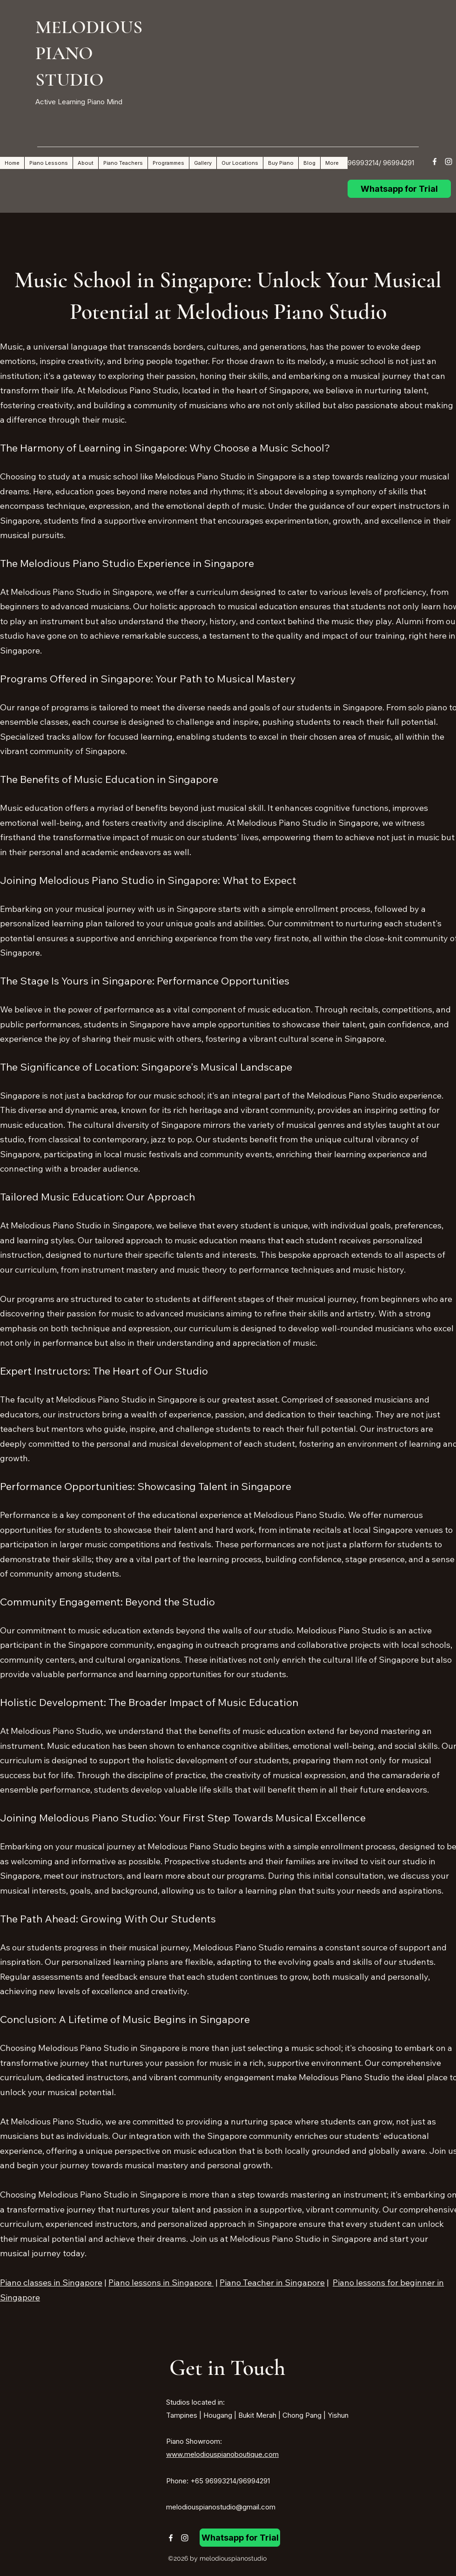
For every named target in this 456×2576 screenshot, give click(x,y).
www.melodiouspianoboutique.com (222, 2454)
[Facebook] (434, 161)
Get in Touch (227, 2367)
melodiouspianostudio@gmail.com (220, 2506)
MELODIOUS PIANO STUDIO (88, 53)
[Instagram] (448, 161)
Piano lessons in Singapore (161, 2282)
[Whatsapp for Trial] (399, 189)
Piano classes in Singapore (51, 2282)
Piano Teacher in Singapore (272, 2282)
